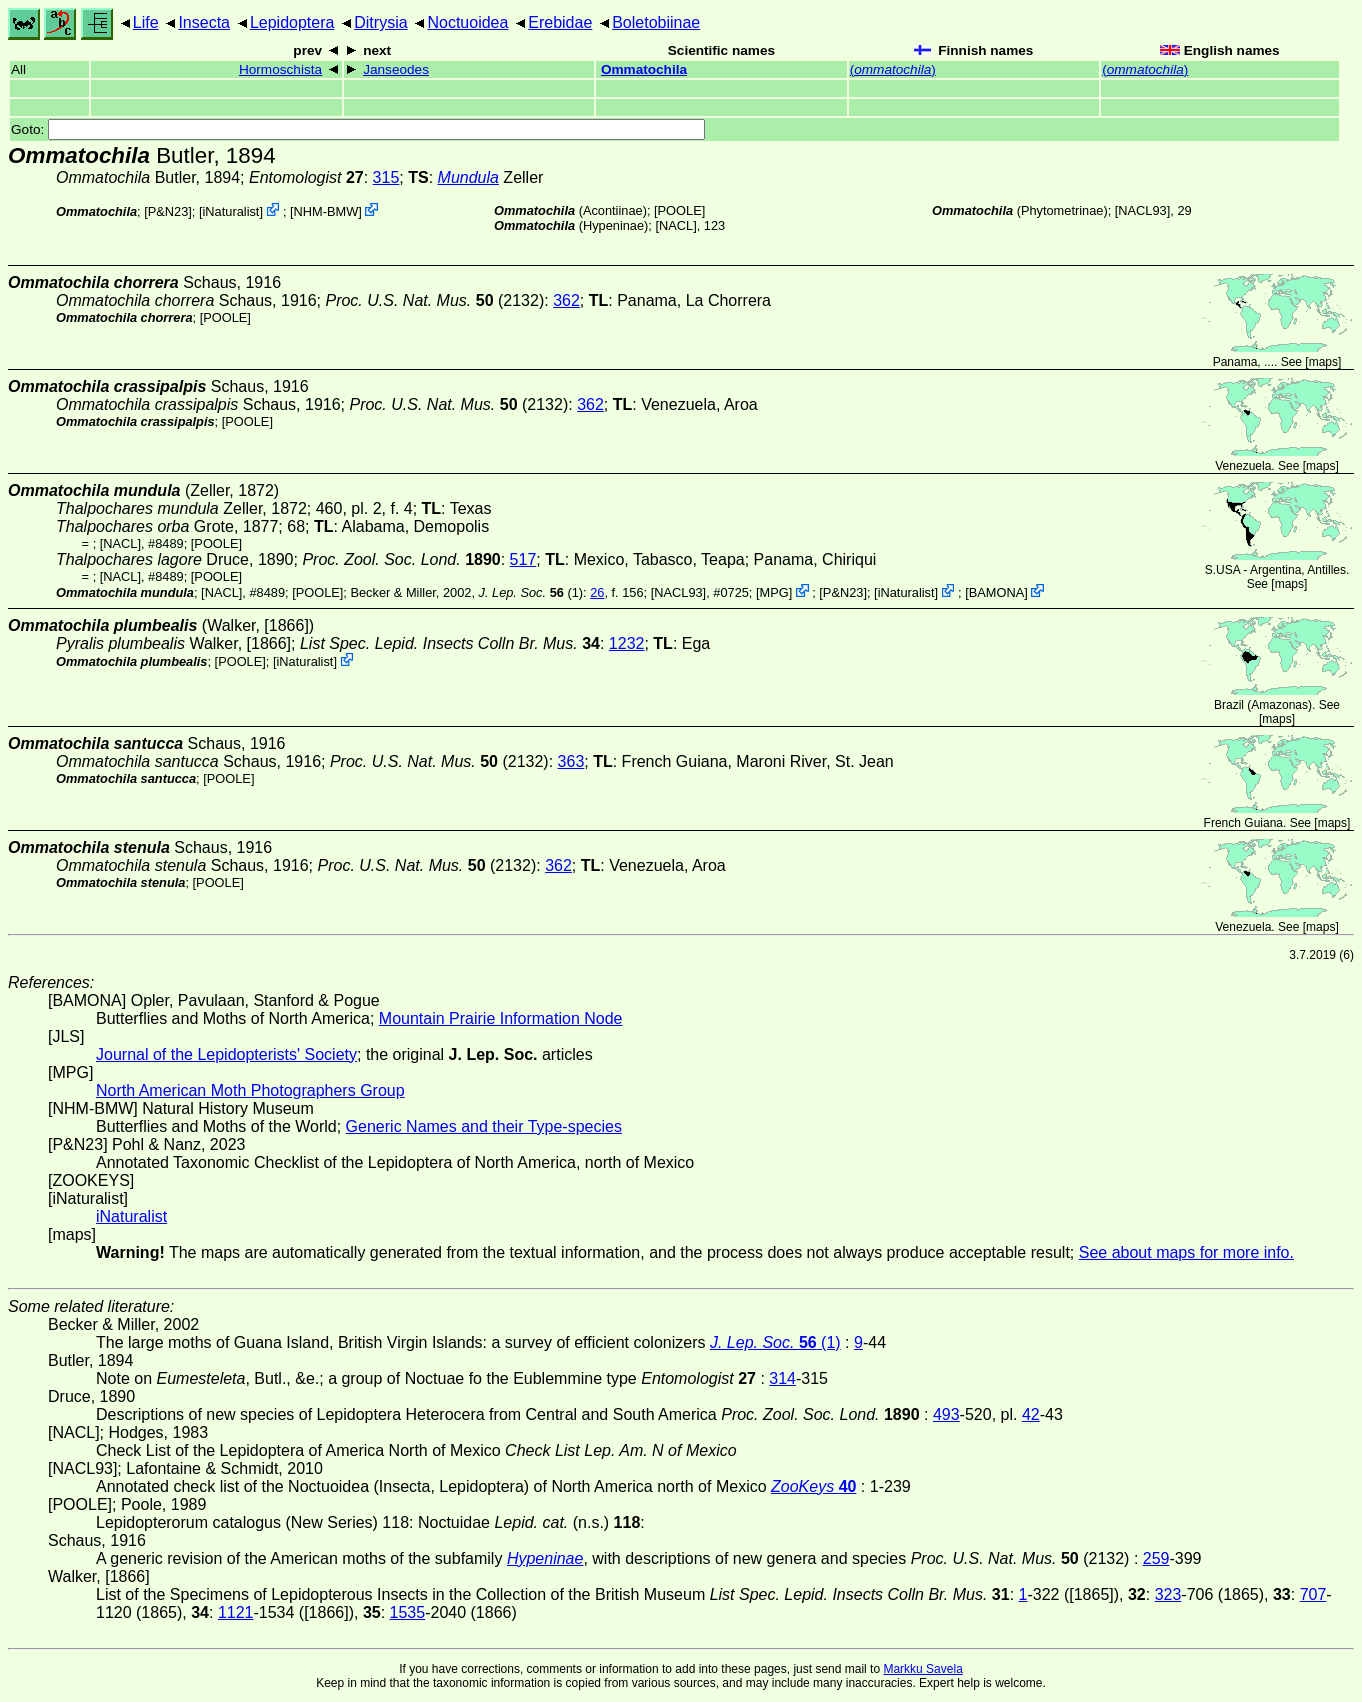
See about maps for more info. (1186, 1252)
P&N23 (168, 211)
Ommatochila (644, 69)
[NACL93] (1142, 210)
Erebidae (560, 22)
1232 (627, 643)
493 (946, 1414)
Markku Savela (922, 1669)
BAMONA (996, 592)
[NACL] (675, 225)
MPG (774, 592)
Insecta (204, 22)
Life (146, 22)
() (893, 69)
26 (597, 592)
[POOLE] (679, 210)
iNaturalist (231, 211)
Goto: (358, 129)
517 (523, 559)
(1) (531, 592)
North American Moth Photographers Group (250, 1090)
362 (566, 300)
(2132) (434, 300)
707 (1313, 1594)
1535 (408, 1612)
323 (1168, 1594)
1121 (236, 1612)
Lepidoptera (292, 22)
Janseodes (396, 69)
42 (1031, 1414)
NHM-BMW (326, 211)
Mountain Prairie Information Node (501, 1018)
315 (386, 177)
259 (1156, 1558)
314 (782, 1378)
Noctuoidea (467, 22)
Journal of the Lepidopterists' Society (226, 1054)
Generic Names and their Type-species (484, 1126)
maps (1323, 362)
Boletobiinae (656, 22)
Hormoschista (280, 69)
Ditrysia (380, 22)
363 (571, 761)
